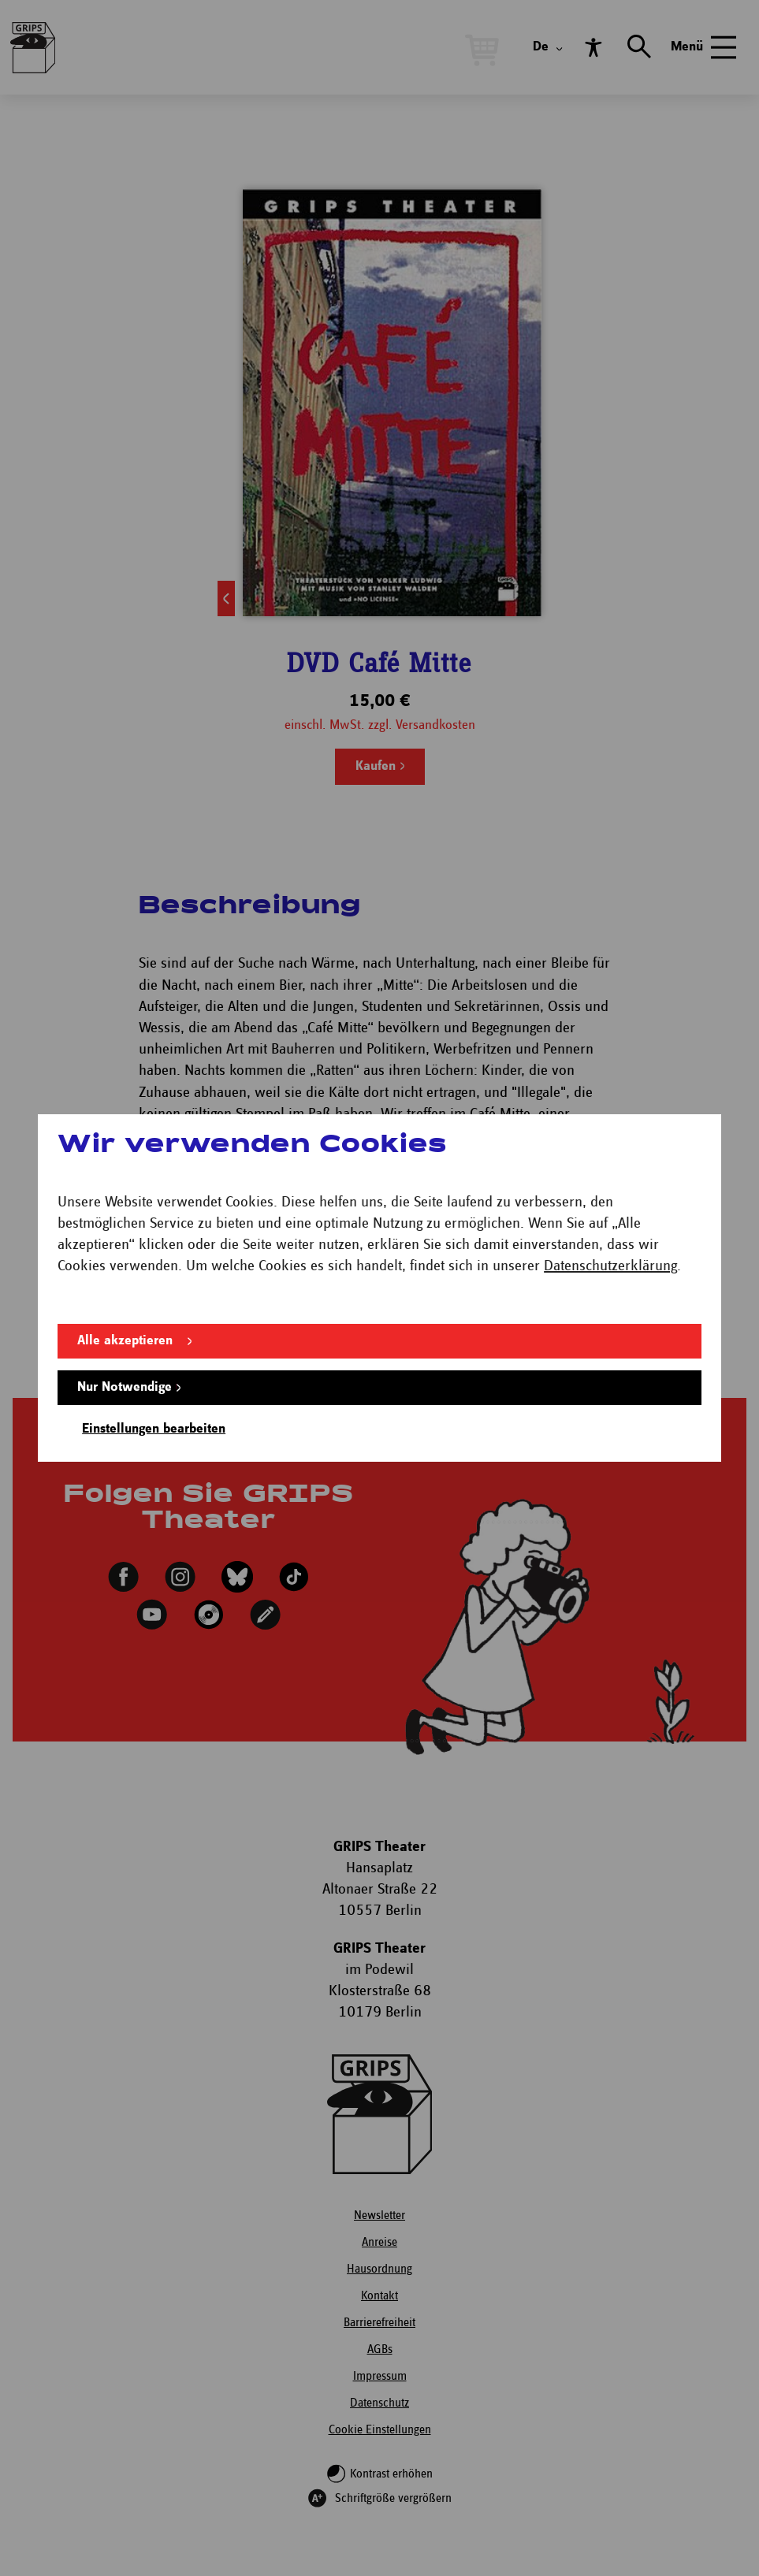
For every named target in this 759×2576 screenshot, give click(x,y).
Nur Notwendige (124, 1387)
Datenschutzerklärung (610, 1266)
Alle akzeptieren (125, 1341)
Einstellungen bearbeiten (153, 1429)
